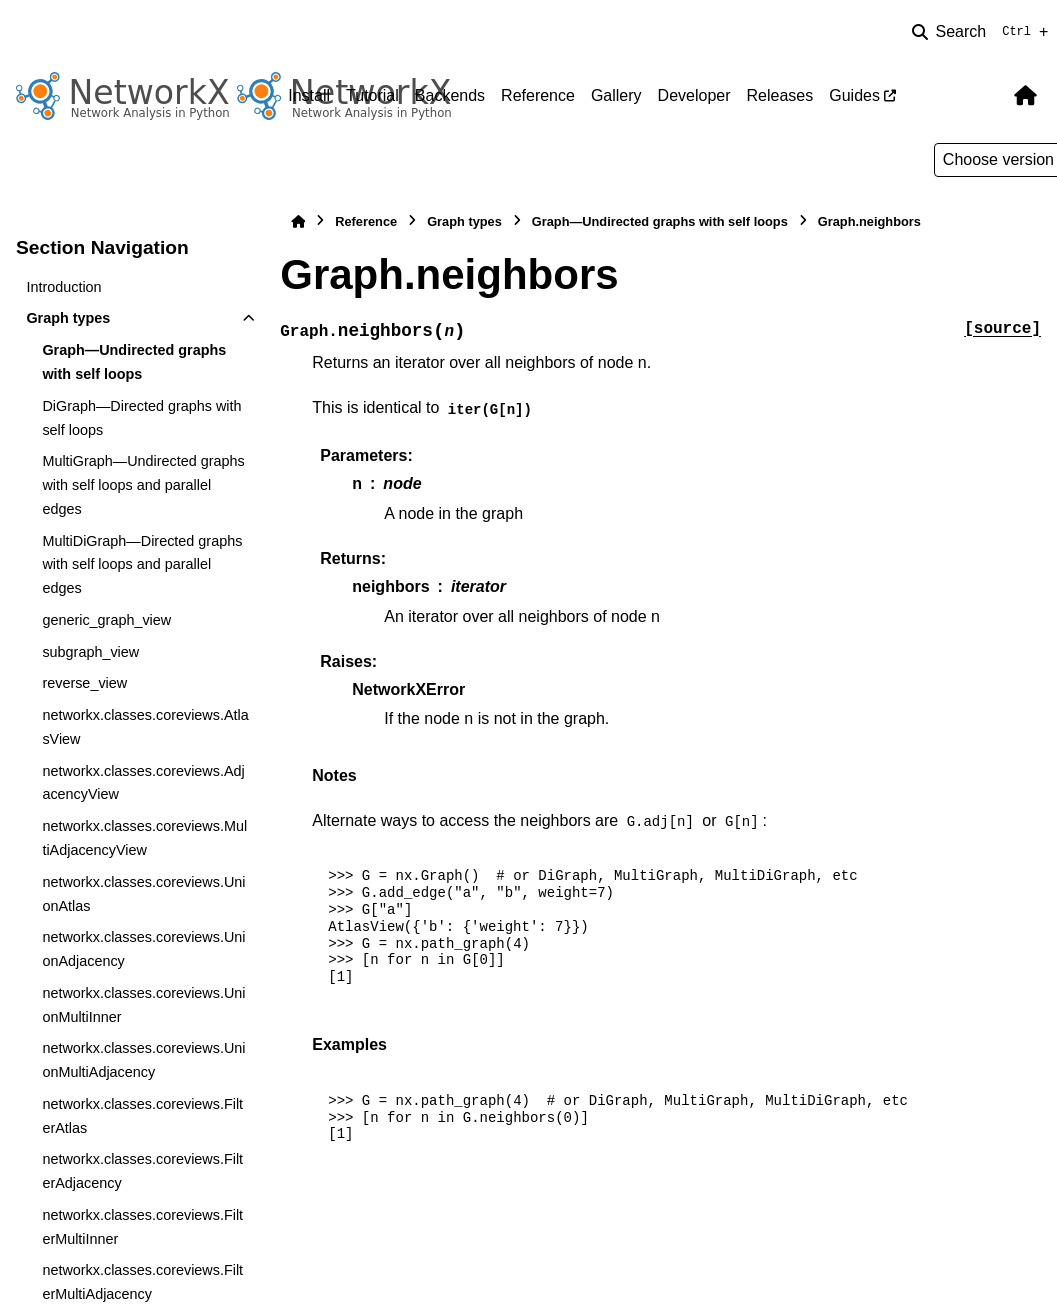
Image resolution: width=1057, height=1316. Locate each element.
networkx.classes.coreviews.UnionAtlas (143, 894)
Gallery (616, 95)
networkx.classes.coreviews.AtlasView (145, 727)
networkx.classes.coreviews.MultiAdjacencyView (144, 838)
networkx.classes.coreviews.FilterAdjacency (142, 1171)
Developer (694, 95)
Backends (450, 95)
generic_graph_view (106, 620)
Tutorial (372, 95)
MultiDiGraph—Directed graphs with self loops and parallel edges (142, 565)
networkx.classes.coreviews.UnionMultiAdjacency (143, 1060)
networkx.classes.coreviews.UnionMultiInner (143, 1005)
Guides (854, 95)
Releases (780, 95)
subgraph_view (90, 652)
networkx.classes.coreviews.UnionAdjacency (143, 949)
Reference (538, 95)
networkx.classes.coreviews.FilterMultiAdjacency (142, 1282)
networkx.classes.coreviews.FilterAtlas (142, 1116)
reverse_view (84, 683)
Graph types (68, 318)
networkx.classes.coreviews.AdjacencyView (143, 783)
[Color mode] (984, 96)
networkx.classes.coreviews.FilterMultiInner (142, 1227)
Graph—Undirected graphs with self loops (134, 362)
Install (309, 95)
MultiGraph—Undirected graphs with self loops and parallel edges (143, 485)
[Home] (298, 221)
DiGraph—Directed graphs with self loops (141, 418)
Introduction (63, 287)
